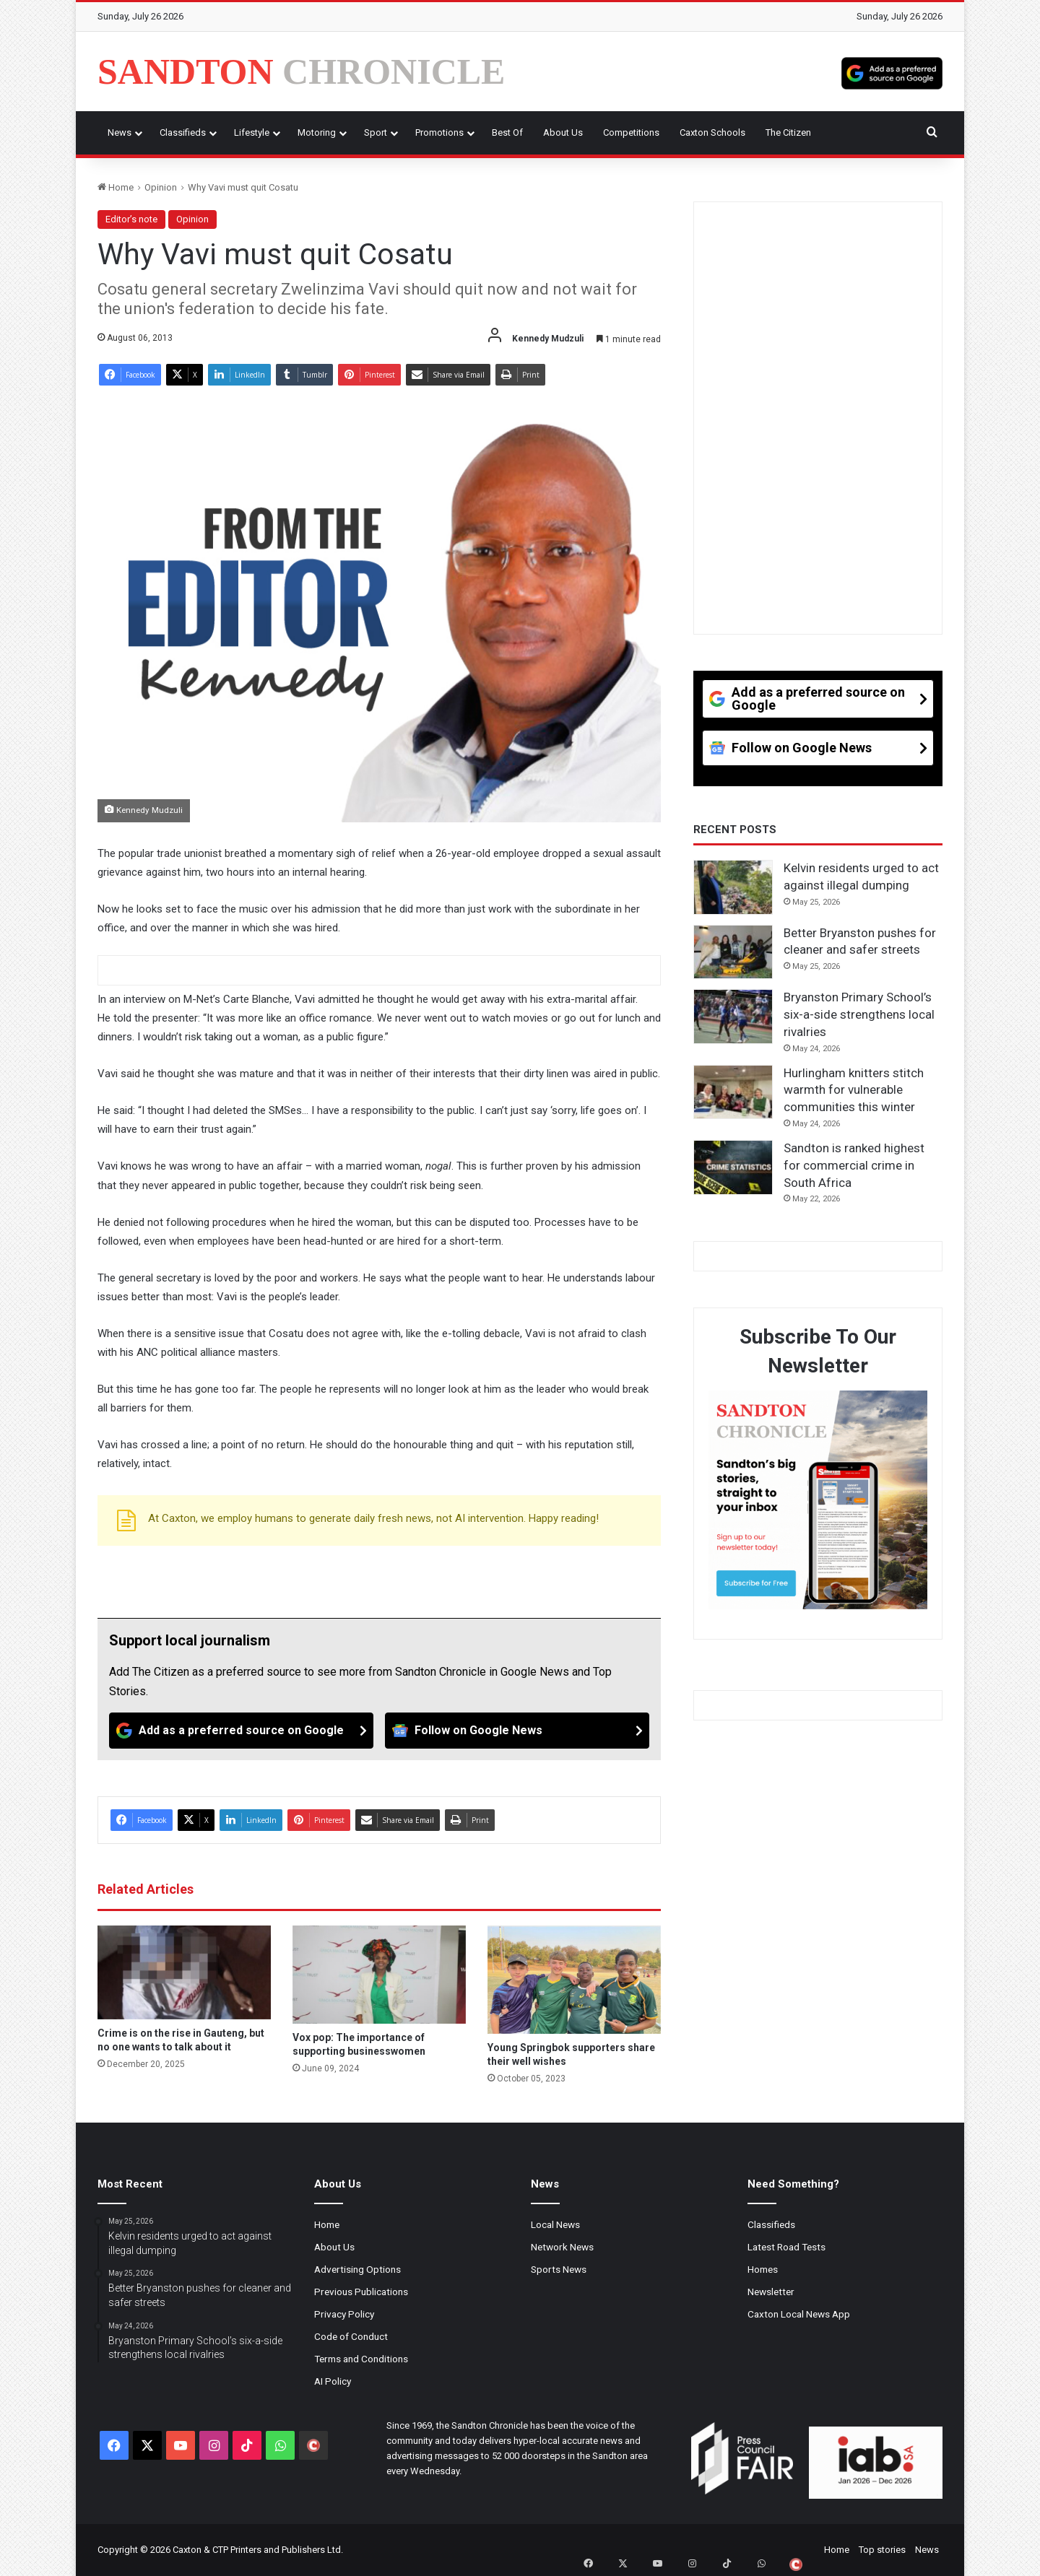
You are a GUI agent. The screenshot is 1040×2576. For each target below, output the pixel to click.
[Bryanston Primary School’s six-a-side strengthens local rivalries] (733, 1016)
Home (116, 187)
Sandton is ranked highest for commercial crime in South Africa (854, 1165)
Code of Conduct (351, 2336)
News (119, 132)
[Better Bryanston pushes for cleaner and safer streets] (733, 952)
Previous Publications (361, 2291)
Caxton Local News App (799, 2314)
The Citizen (788, 132)
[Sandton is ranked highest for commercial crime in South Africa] (733, 1167)
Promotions (439, 132)
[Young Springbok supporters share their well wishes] (574, 1980)
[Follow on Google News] (517, 1731)
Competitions (631, 132)
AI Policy (332, 2381)
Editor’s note (131, 219)
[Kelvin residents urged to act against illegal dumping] (733, 887)
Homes (763, 2269)
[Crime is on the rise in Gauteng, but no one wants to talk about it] (184, 1972)
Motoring (317, 132)
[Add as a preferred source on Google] (891, 71)
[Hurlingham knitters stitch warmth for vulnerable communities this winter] (733, 1092)
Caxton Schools (712, 132)
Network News (562, 2247)
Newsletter (771, 2291)
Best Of (507, 132)
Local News (555, 2224)
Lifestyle (251, 132)
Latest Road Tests (787, 2247)
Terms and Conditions (361, 2358)
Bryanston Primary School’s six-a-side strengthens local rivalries (859, 1014)
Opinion (160, 187)
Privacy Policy (344, 2314)
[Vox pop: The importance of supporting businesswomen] (379, 1974)
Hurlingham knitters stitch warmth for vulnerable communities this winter (854, 1090)
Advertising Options (357, 2269)
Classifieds (183, 132)
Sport (375, 132)
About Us (563, 132)
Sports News (558, 2269)
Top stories (882, 2549)
